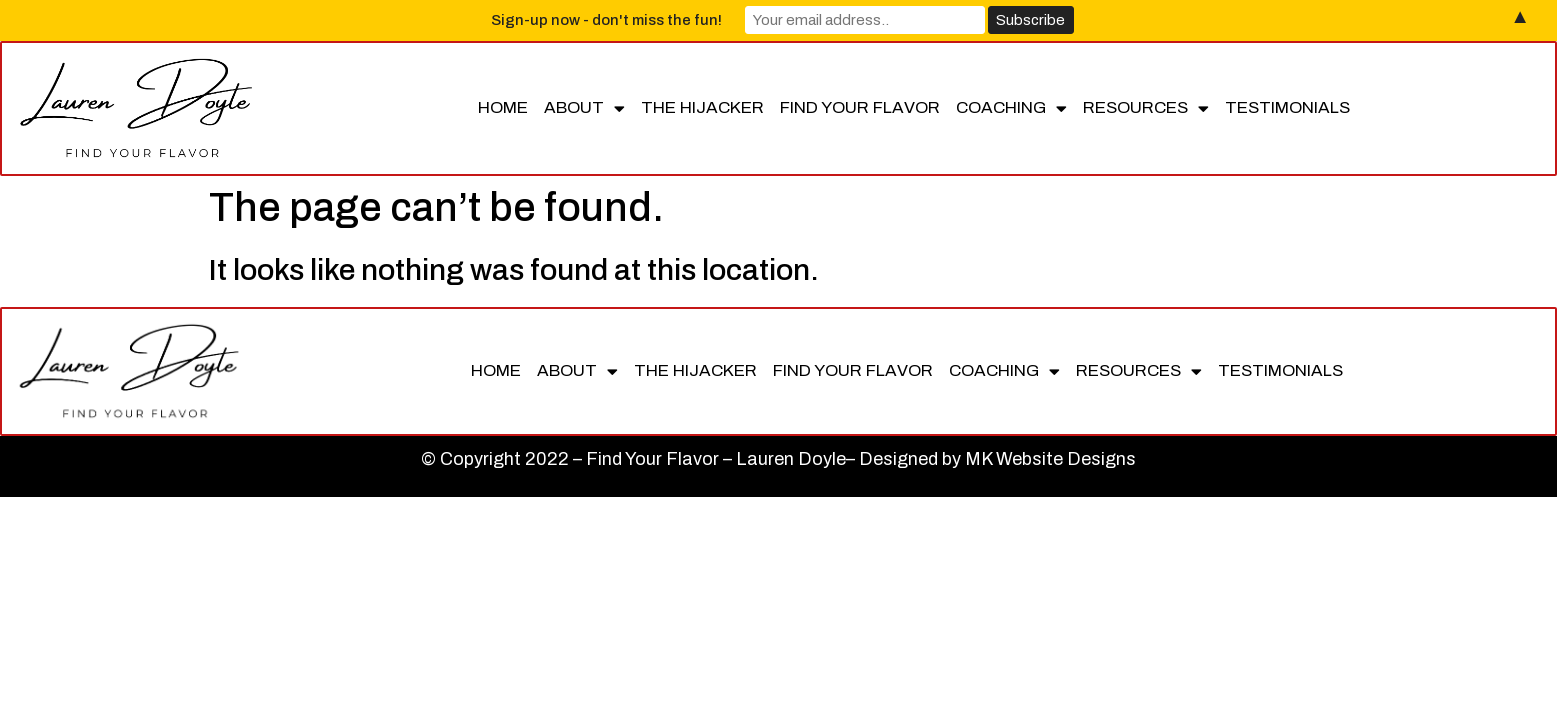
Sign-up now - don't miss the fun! (606, 20)
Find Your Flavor (860, 107)
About (584, 108)
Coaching (1011, 108)
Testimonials (1287, 107)
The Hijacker (702, 107)
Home (503, 107)
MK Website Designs (1050, 459)
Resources (1146, 108)
